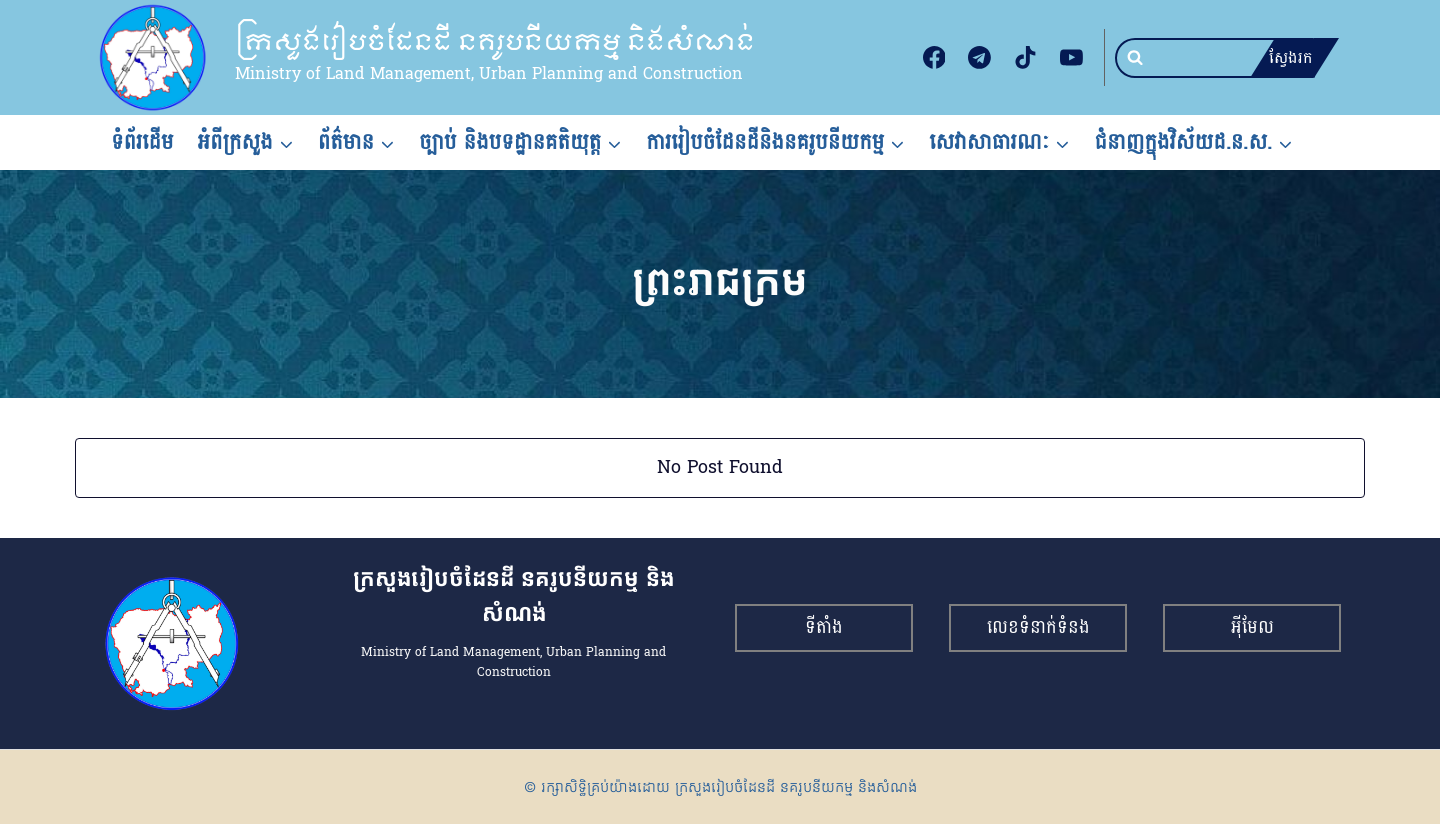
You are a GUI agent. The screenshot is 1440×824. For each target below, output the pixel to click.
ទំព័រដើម (142, 142)
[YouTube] (1071, 58)
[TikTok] (1026, 58)
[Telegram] (980, 58)
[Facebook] (934, 58)
